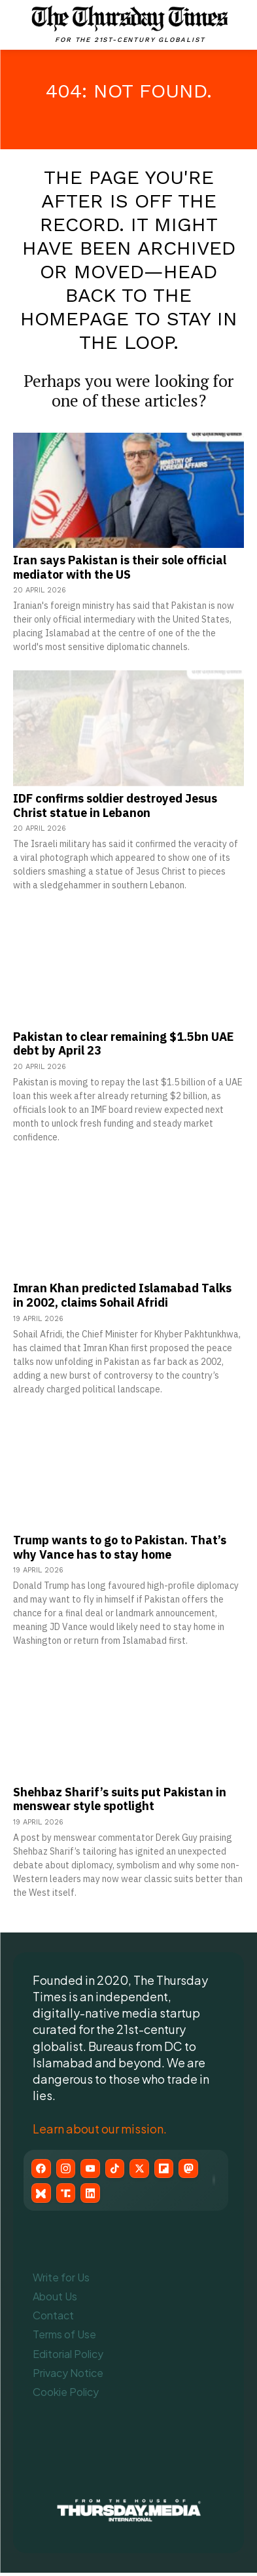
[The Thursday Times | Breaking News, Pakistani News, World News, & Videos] (130, 24)
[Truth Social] (68, 2195)
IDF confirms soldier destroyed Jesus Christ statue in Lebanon (115, 805)
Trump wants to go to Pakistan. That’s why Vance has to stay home (119, 1547)
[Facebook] (41, 2169)
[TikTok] (120, 2169)
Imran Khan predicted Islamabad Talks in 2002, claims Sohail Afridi (122, 1295)
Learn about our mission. (100, 2128)
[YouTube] (94, 2169)
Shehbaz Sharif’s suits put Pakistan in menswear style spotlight (119, 1799)
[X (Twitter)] (146, 2169)
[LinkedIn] (94, 2195)
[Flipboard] (172, 2169)
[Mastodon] (198, 2169)
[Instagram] (68, 2169)
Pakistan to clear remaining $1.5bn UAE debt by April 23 (123, 1044)
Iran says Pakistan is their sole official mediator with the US (119, 567)
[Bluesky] (41, 2195)
